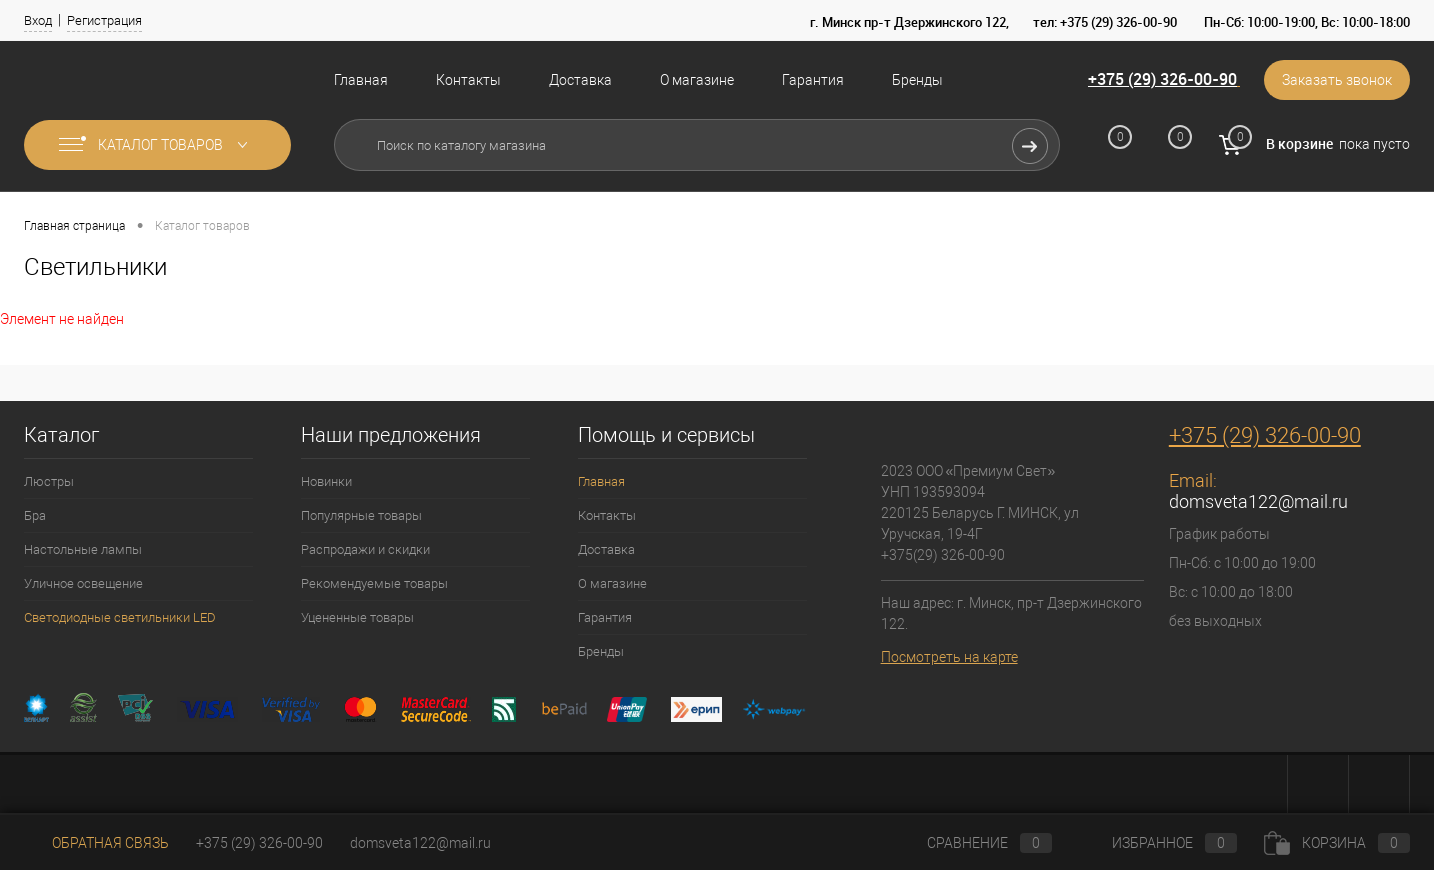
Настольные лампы (83, 549)
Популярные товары (361, 515)
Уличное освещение (83, 583)
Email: (1193, 480)
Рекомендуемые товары (374, 583)
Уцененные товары (357, 617)
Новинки (326, 481)
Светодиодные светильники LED (120, 617)
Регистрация (104, 20)
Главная (361, 80)
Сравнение (973, 843)
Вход (38, 20)
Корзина (1337, 843)
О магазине (697, 80)
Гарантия (813, 80)
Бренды (917, 80)
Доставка (580, 80)
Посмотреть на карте (949, 657)
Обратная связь (96, 843)
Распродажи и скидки (365, 549)
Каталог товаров (157, 145)
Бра (35, 515)
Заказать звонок (1337, 80)
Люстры (49, 481)
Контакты (468, 80)
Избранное (1158, 843)
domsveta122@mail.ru (1258, 501)
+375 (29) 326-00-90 (1162, 79)
